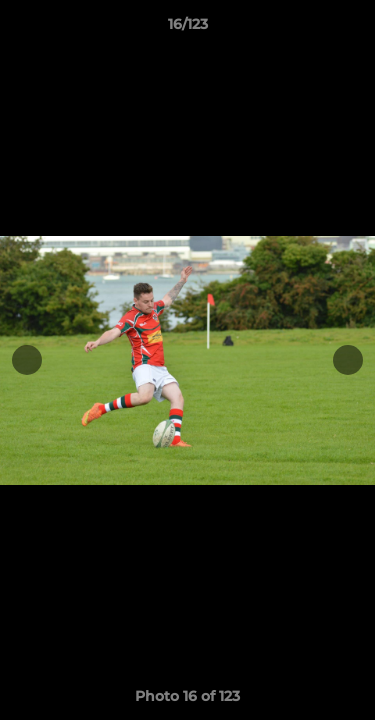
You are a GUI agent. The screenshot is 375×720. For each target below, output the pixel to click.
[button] (351, 29)
